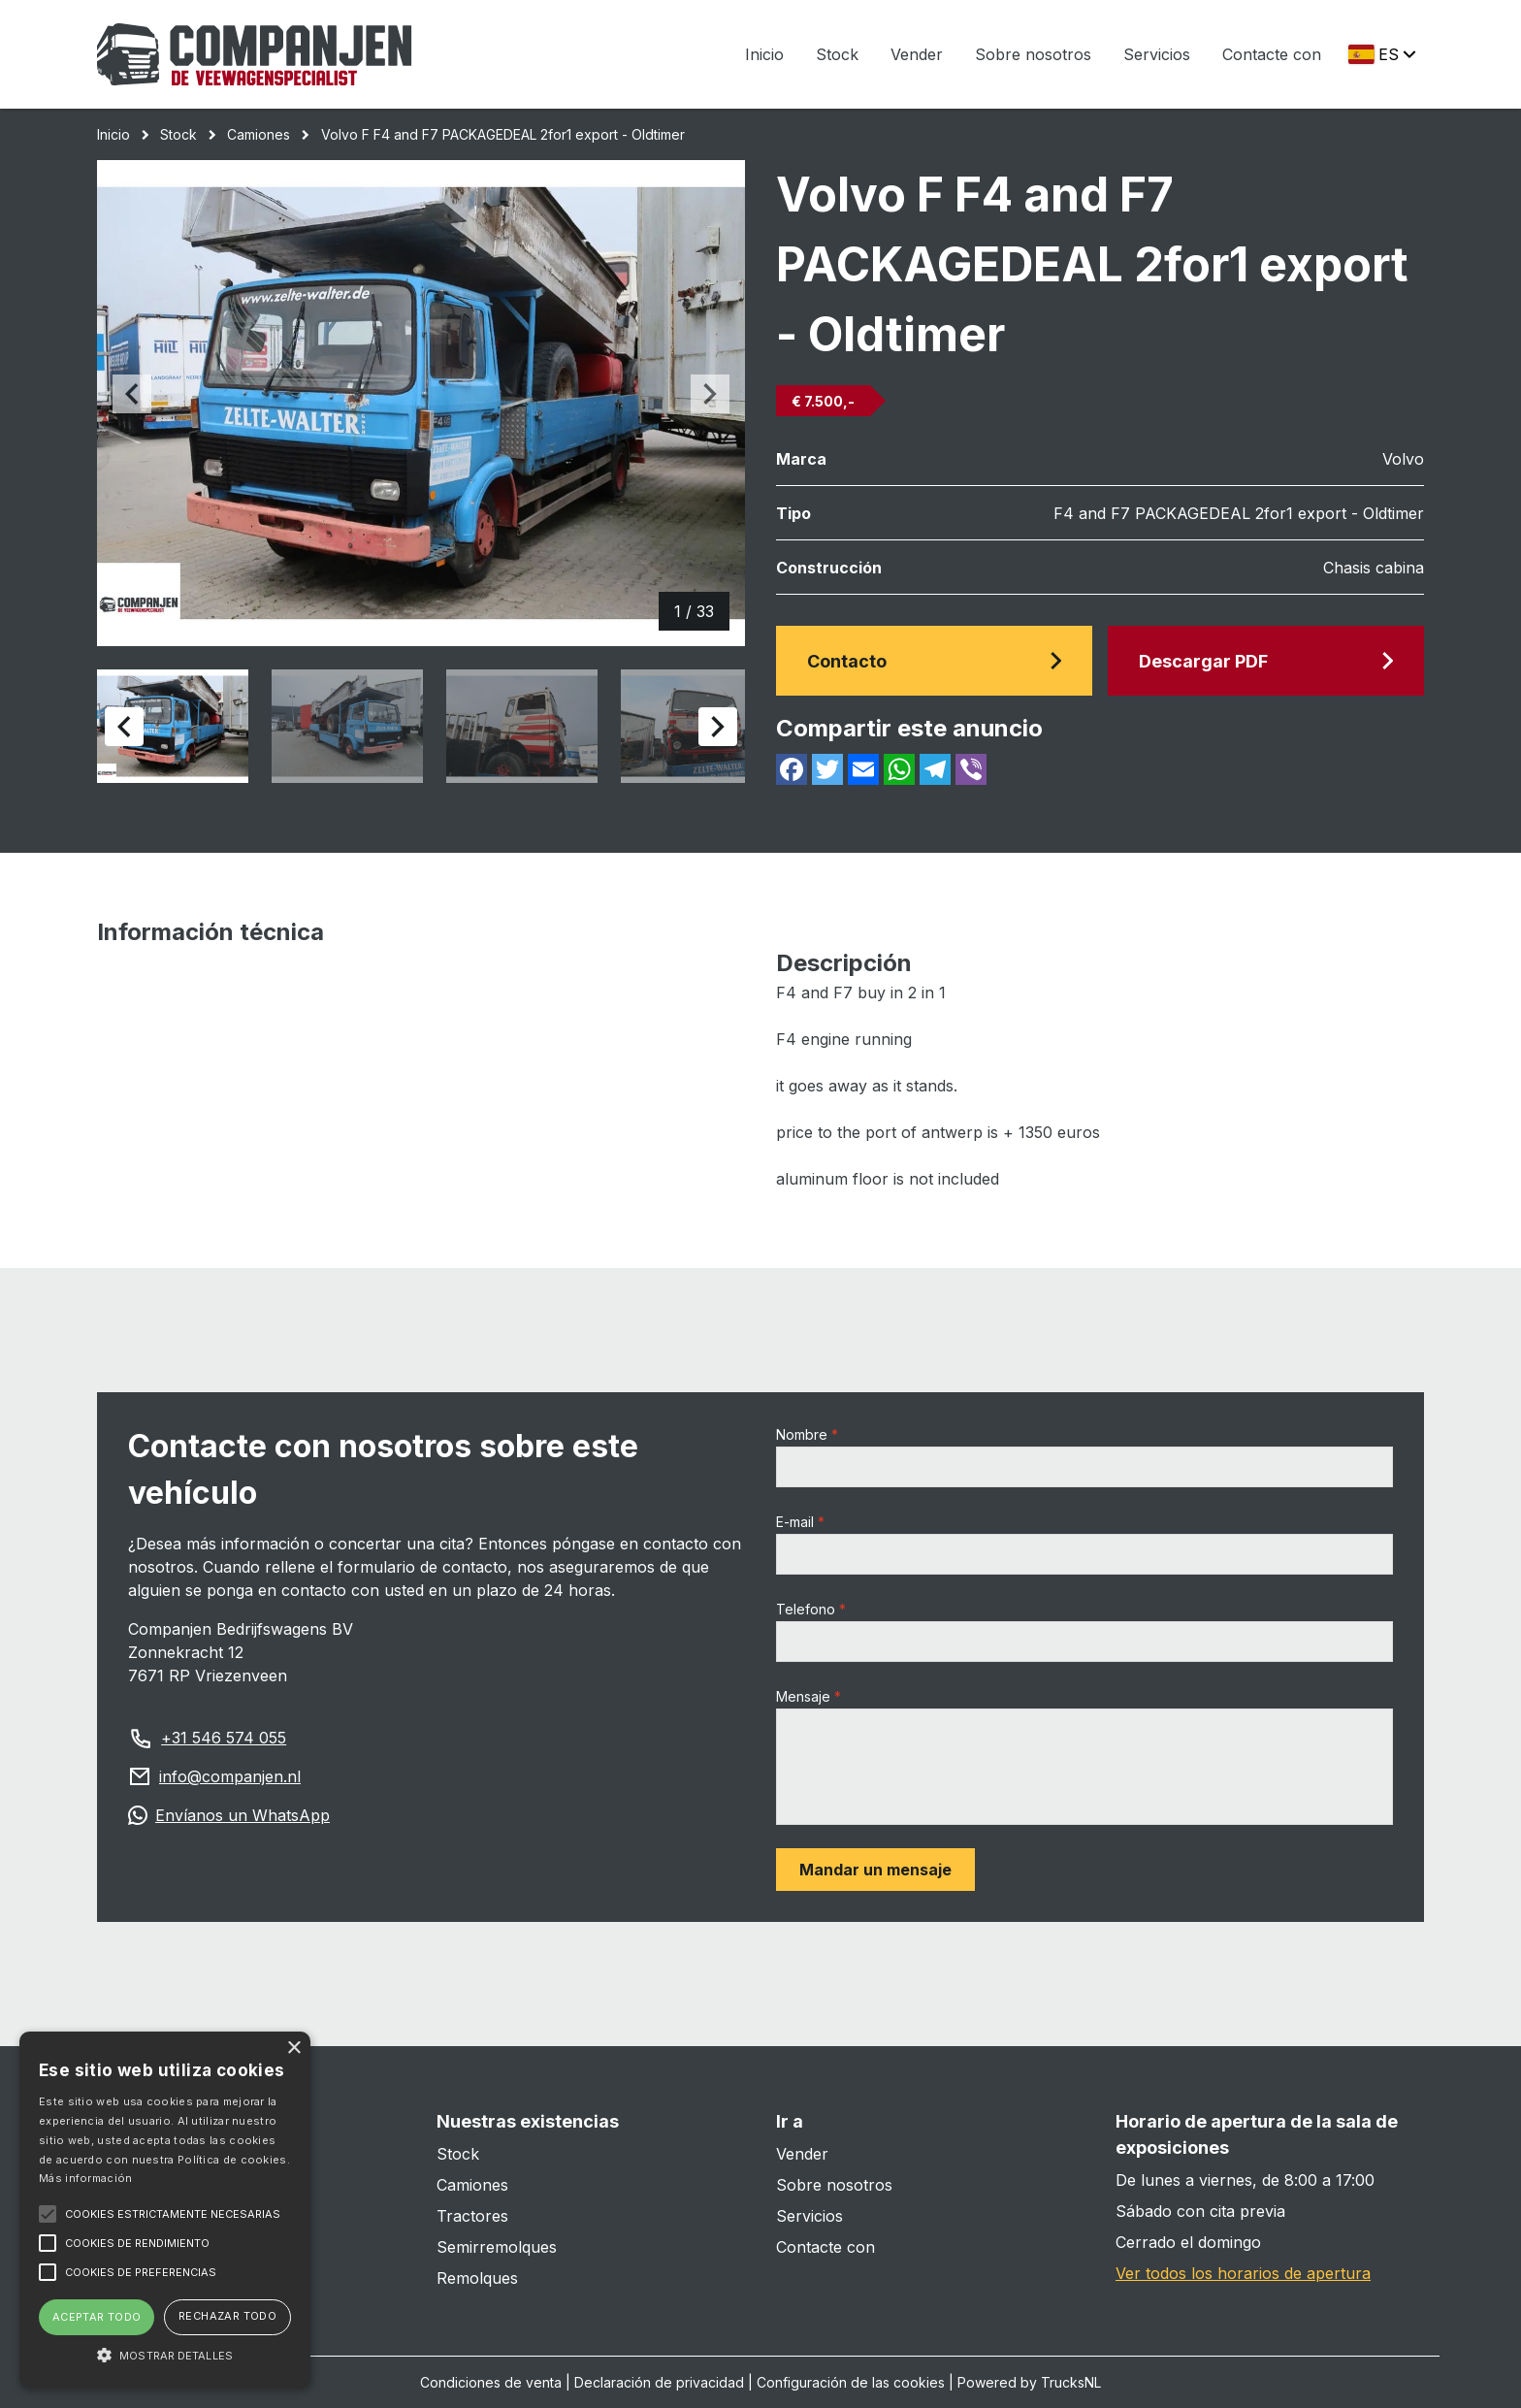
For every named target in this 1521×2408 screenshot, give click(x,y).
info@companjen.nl (230, 1776)
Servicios (1156, 54)
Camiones (258, 134)
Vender (916, 54)
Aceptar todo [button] (97, 2317)
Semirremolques (497, 2247)
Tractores (472, 2216)
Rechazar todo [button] (227, 2316)
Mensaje (803, 1696)
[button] (165, 2354)
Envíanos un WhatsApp (242, 1815)
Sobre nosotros (1033, 54)
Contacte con (1271, 54)
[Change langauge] (1380, 54)
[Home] (254, 54)
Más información (86, 2178)
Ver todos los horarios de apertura (1243, 2273)
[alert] (164, 2210)
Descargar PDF (1266, 661)
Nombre (801, 1434)
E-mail (795, 1521)
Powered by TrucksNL (1029, 2382)
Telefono (805, 1609)
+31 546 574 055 (223, 1737)
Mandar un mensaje (875, 1869)
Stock (837, 54)
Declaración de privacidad (659, 2382)
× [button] (293, 2048)
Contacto (934, 661)
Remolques (477, 2278)
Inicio (764, 54)
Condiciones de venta (491, 2382)
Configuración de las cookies (851, 2382)
